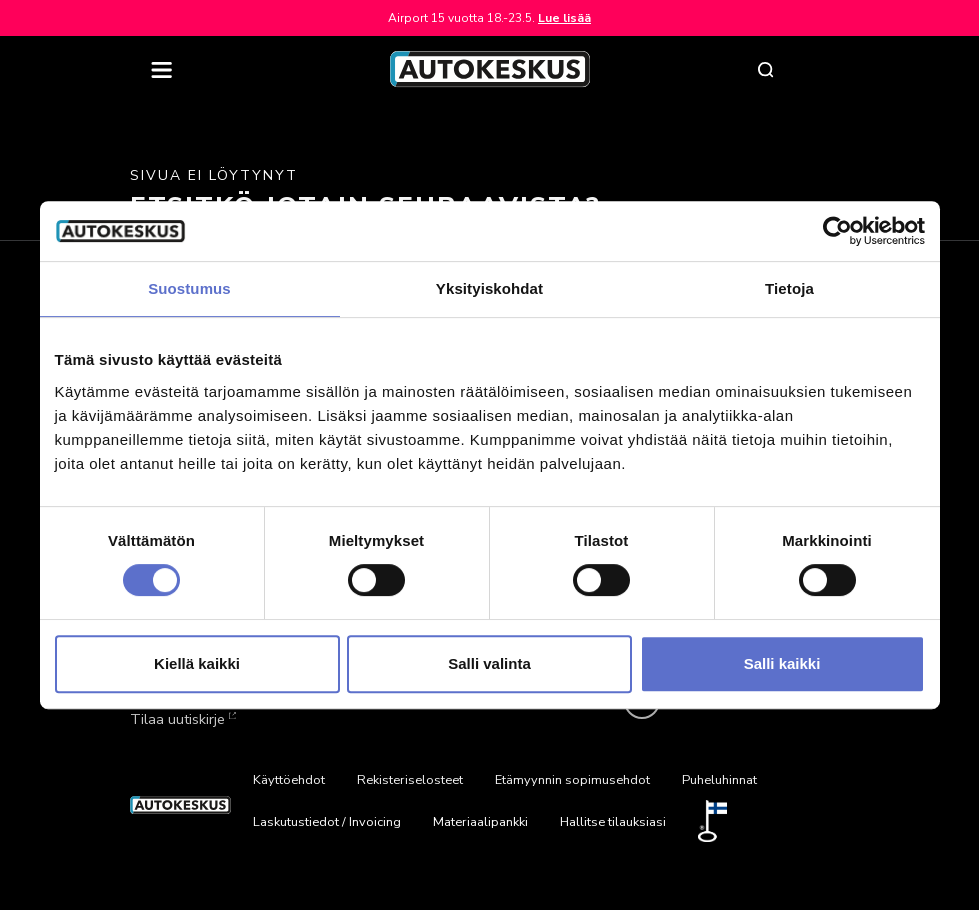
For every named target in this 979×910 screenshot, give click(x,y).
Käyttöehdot (289, 780)
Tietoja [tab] (789, 288)
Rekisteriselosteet (410, 780)
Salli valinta (489, 663)
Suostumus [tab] (189, 288)
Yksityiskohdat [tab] (489, 288)
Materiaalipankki (480, 822)
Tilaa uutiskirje (181, 719)
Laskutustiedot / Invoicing (327, 822)
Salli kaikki (782, 663)
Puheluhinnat (719, 780)
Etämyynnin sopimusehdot (572, 780)
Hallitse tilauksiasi (613, 822)
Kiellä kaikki (197, 663)
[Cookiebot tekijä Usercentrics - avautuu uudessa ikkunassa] (837, 231)
